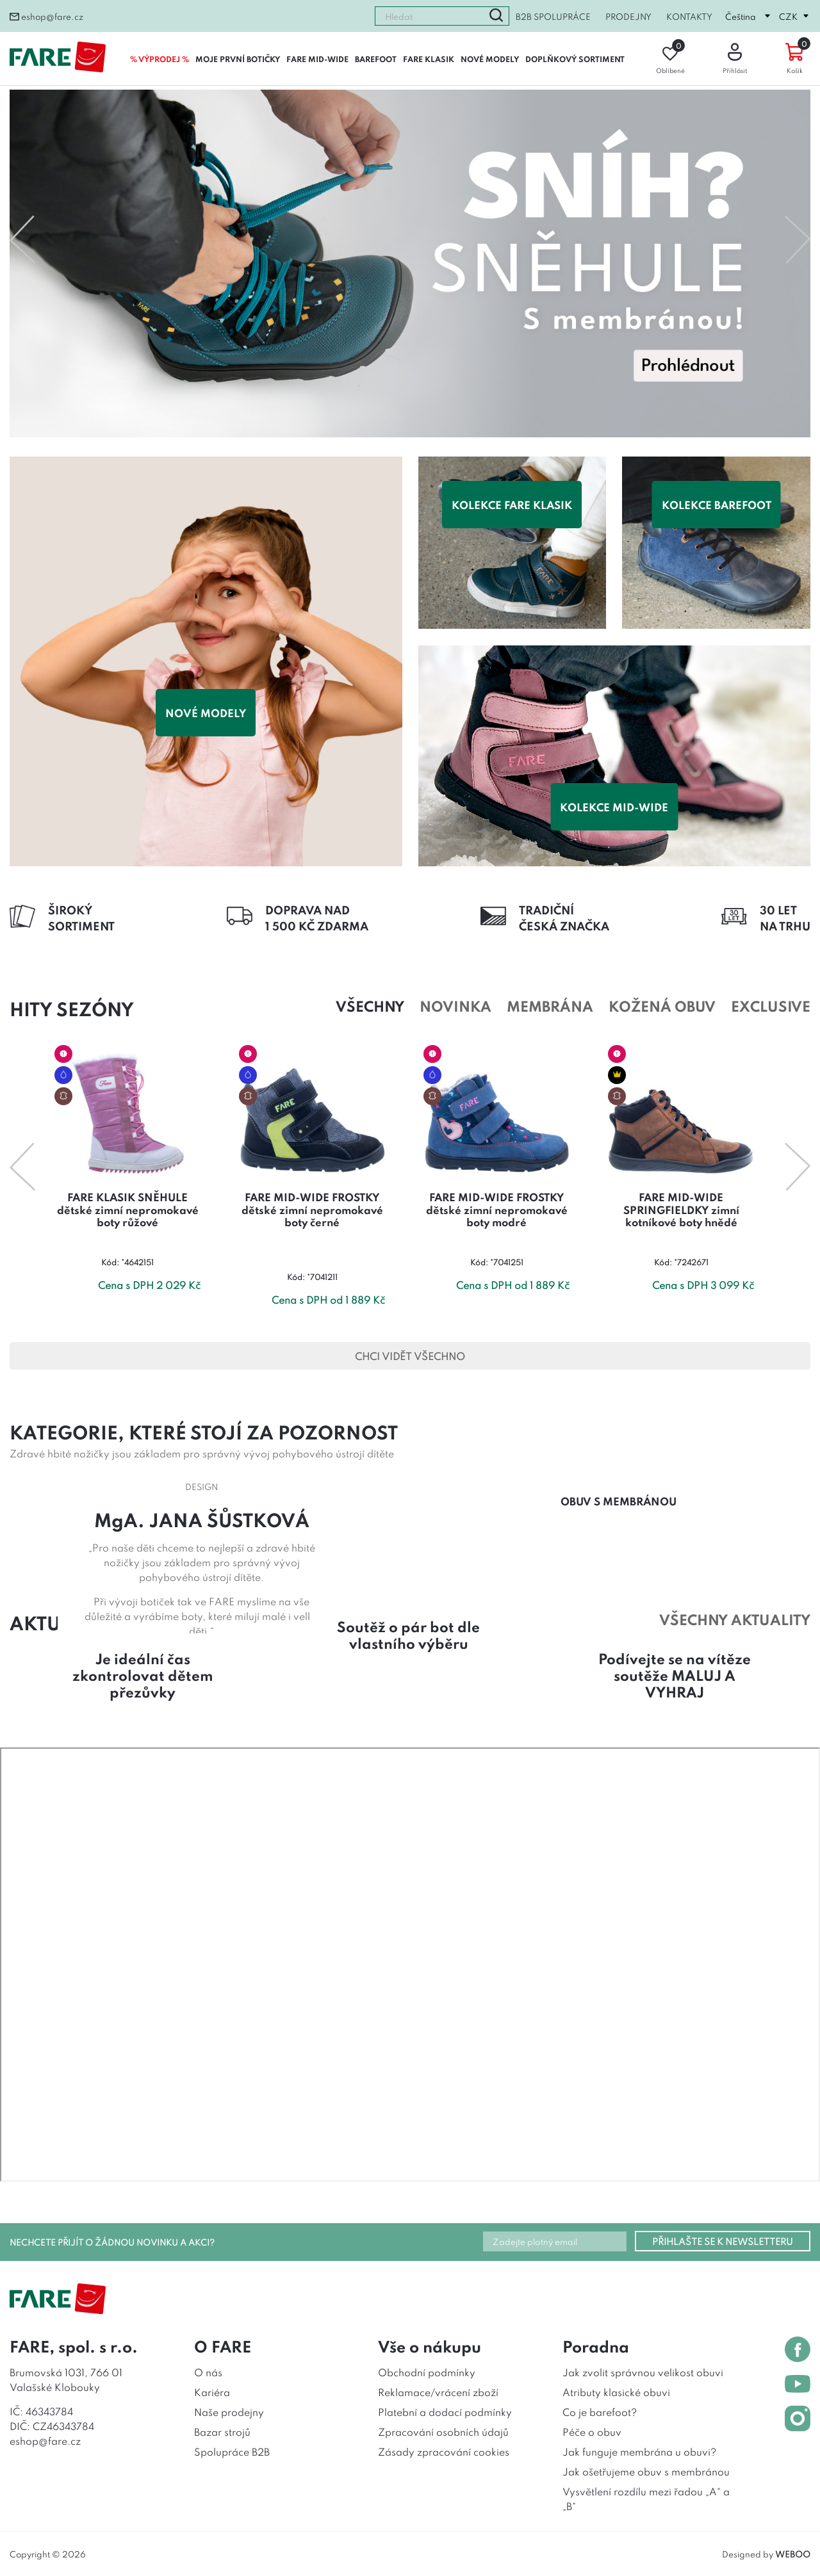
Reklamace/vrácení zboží (438, 2392)
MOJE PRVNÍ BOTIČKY (237, 58)
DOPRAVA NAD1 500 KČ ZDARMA (316, 917)
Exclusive (770, 1005)
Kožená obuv (662, 1005)
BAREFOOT (376, 58)
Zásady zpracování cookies (443, 2451)
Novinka (455, 1005)
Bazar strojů (222, 2431)
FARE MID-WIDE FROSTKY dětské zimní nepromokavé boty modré (497, 1209)
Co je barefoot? (599, 2411)
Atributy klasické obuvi (616, 2392)
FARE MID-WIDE (317, 58)
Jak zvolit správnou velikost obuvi (642, 2372)
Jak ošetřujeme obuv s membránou (646, 2471)
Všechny (370, 1005)
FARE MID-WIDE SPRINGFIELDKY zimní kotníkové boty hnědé (681, 1209)
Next (797, 239)
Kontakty (689, 16)
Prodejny (628, 16)
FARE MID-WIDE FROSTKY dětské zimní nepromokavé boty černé (312, 1209)
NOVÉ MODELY (490, 58)
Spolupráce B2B (232, 2451)
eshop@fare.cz (46, 16)
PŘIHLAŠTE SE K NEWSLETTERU (722, 2241)
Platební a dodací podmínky (445, 2411)
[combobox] (429, 16)
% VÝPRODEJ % (159, 58)
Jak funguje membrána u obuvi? (639, 2451)
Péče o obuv (591, 2431)
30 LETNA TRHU (785, 917)
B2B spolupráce (553, 16)
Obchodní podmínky (426, 2372)
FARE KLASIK (428, 58)
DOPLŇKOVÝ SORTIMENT (575, 58)
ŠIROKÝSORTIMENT (81, 917)
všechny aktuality (734, 1618)
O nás (208, 2372)
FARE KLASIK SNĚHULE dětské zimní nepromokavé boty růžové (128, 1209)
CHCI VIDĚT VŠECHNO (410, 1356)
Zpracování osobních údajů (443, 2431)
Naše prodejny (229, 2411)
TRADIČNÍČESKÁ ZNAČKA (564, 917)
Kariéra (212, 2392)
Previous (22, 239)
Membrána (550, 1005)
